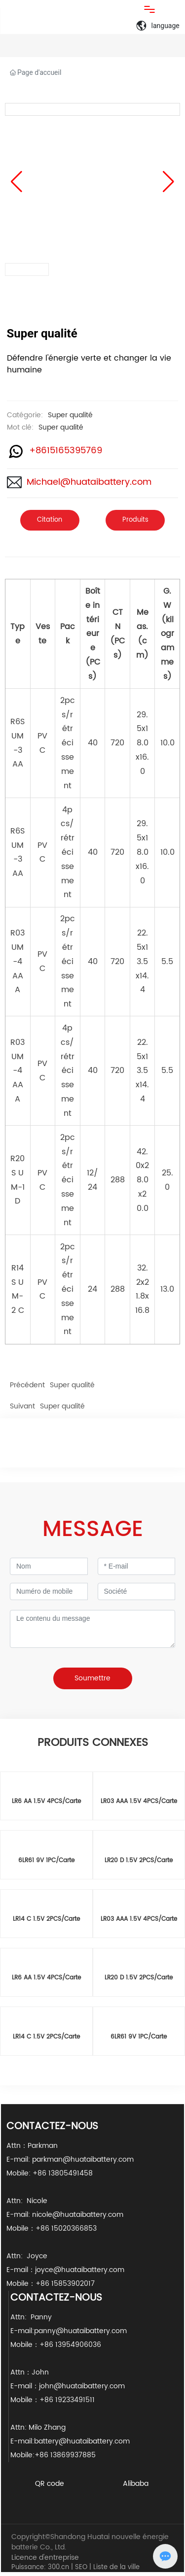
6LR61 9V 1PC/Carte (46, 1860)
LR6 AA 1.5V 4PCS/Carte (46, 1801)
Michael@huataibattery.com (89, 482)
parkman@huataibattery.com (83, 2159)
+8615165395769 (65, 450)
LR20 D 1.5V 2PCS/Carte (139, 1860)
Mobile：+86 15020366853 (51, 2228)
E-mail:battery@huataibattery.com (71, 2441)
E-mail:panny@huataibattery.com (72, 2331)
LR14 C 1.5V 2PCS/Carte (46, 1919)
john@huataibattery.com (82, 2386)
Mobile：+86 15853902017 (50, 2283)
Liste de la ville (116, 2567)
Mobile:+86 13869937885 (53, 2455)
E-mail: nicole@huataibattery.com (64, 2214)
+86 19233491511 (67, 2400)
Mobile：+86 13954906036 (55, 2344)
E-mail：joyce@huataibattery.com (65, 2269)
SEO (81, 2567)
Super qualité (70, 415)
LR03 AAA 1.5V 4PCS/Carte (139, 1801)
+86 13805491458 (64, 2173)
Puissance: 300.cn (40, 2567)
